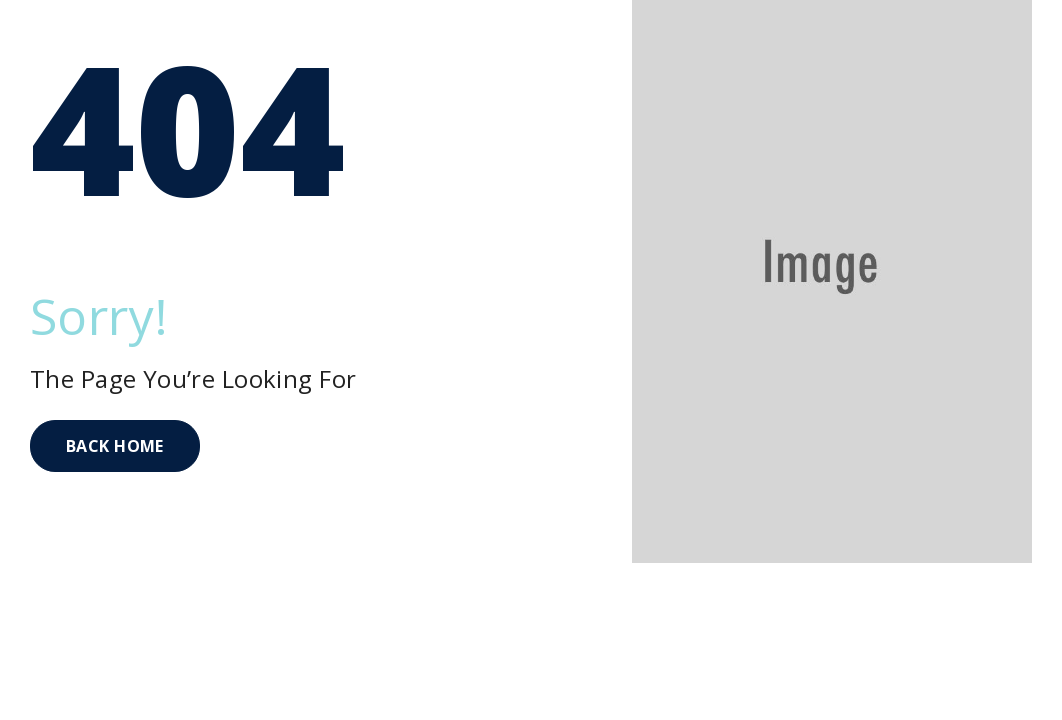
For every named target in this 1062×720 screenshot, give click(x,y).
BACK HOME (115, 446)
